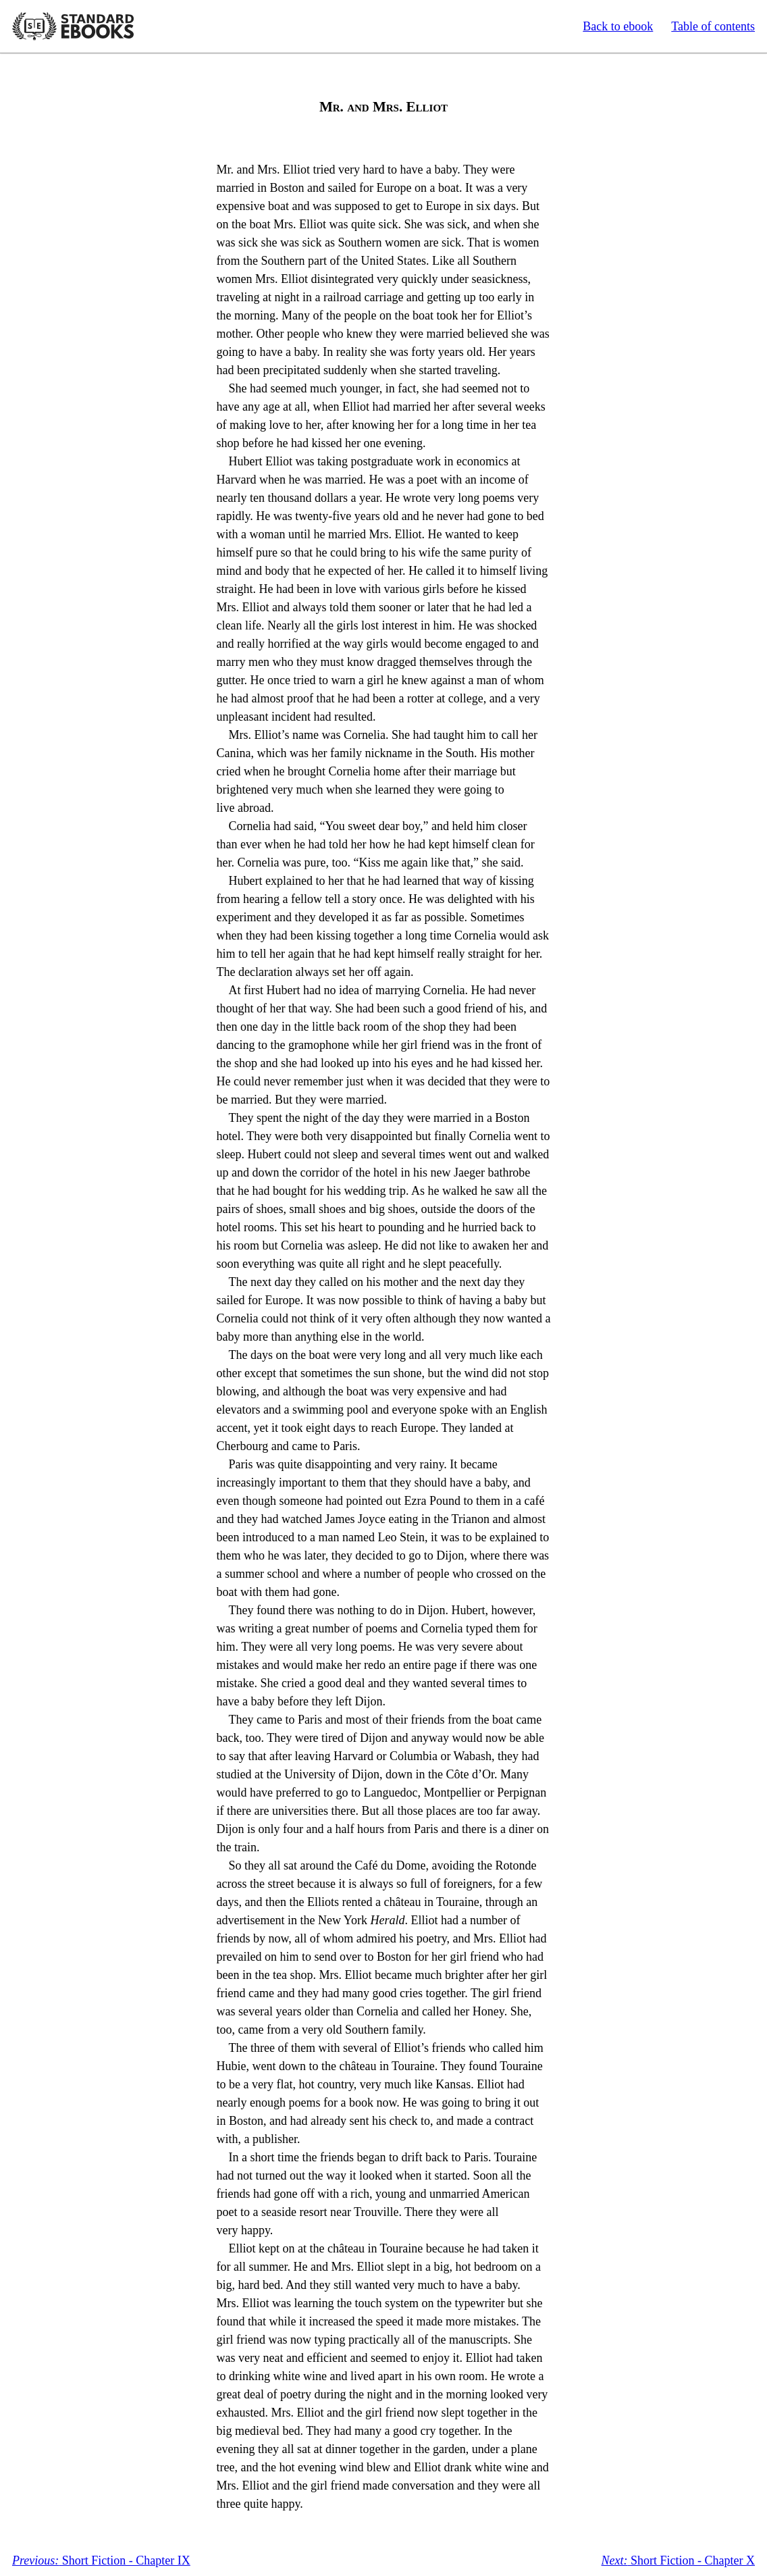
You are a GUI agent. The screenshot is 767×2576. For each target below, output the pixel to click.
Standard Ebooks (73, 26)
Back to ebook (618, 26)
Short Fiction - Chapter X (678, 2560)
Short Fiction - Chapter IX (101, 2560)
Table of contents (713, 26)
